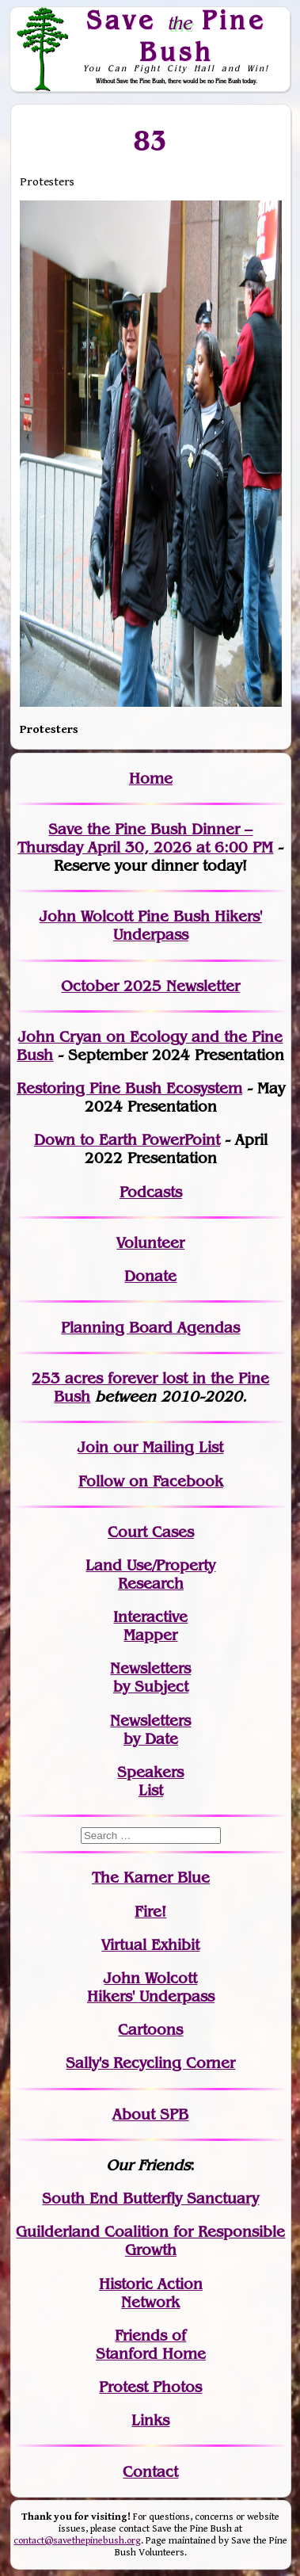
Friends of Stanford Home (151, 2344)
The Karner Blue (151, 1877)
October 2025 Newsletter (150, 986)
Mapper (150, 1635)
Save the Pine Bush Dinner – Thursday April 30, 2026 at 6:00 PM (145, 838)
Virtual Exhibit (150, 1945)
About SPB (150, 2114)
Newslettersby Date (150, 1730)
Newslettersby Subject (150, 1677)
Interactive (150, 1617)
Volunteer (150, 1243)
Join (93, 1447)
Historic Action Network (151, 2293)
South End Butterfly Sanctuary (150, 2198)
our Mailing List (165, 1447)
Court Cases (151, 1532)
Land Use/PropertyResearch (150, 1574)
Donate (150, 1276)
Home (151, 778)
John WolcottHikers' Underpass (151, 1987)
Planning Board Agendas (150, 1328)
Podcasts (151, 1192)
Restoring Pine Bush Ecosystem (129, 1088)
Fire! (150, 1911)
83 (151, 140)
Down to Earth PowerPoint (127, 1140)
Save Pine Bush (176, 35)
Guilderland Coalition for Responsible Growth (150, 2241)
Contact (150, 2472)
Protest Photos (150, 2387)
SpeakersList (150, 1781)
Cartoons (150, 2030)
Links (150, 2420)
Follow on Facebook (150, 1481)
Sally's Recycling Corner (150, 2063)
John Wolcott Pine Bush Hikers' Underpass (151, 925)
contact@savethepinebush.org (77, 2541)
